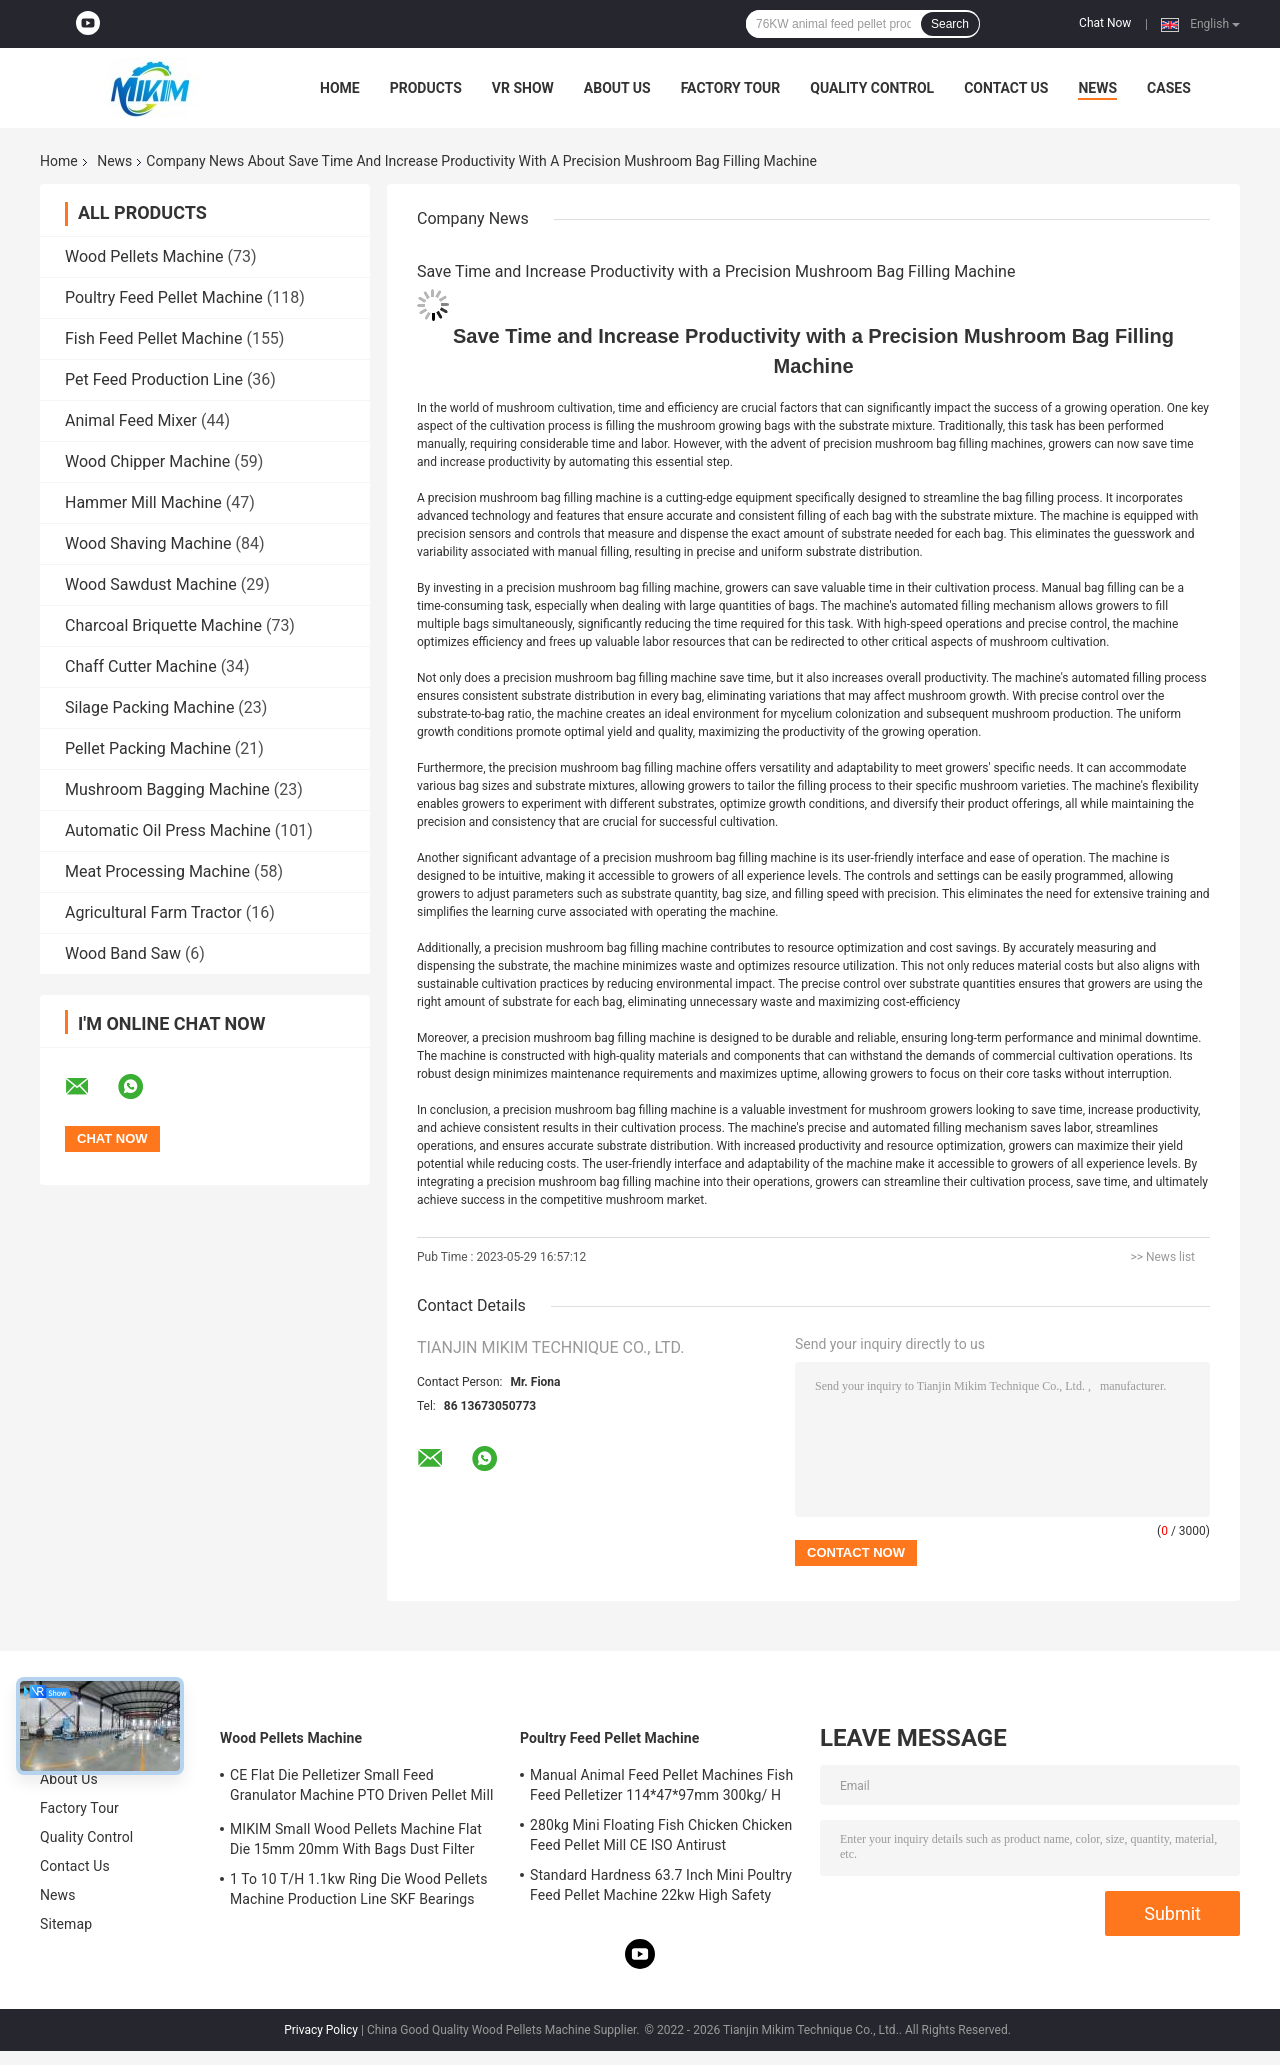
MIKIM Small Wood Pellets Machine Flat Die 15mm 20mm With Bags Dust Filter (356, 1839)
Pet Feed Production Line (154, 379)
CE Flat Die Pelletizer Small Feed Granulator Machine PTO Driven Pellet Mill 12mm (361, 1788)
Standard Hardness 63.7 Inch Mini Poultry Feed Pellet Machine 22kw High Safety (661, 1885)
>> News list (1162, 1257)
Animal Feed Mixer (131, 420)
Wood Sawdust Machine (151, 584)
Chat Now (1105, 23)
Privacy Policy (321, 2030)
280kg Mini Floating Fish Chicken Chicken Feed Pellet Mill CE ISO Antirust (661, 1835)
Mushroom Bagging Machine (167, 789)
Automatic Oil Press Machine (168, 830)
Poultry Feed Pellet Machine (164, 297)
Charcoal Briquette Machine (163, 625)
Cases (1169, 88)
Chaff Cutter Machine (141, 666)
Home (340, 88)
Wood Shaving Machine (148, 543)
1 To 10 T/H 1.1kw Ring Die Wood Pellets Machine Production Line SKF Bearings (358, 1889)
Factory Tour (731, 88)
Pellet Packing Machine (148, 748)
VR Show (523, 88)
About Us (617, 88)
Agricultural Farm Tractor (153, 912)
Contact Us (1006, 88)
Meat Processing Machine (157, 871)
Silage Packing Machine (149, 707)
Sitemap (66, 1924)
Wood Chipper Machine (147, 461)
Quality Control (872, 88)
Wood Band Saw (123, 953)
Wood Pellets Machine (144, 256)
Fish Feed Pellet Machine (153, 338)
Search (950, 24)
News (1097, 88)
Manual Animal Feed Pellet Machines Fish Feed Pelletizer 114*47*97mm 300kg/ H (661, 1785)
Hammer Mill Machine (143, 502)
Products (426, 88)
